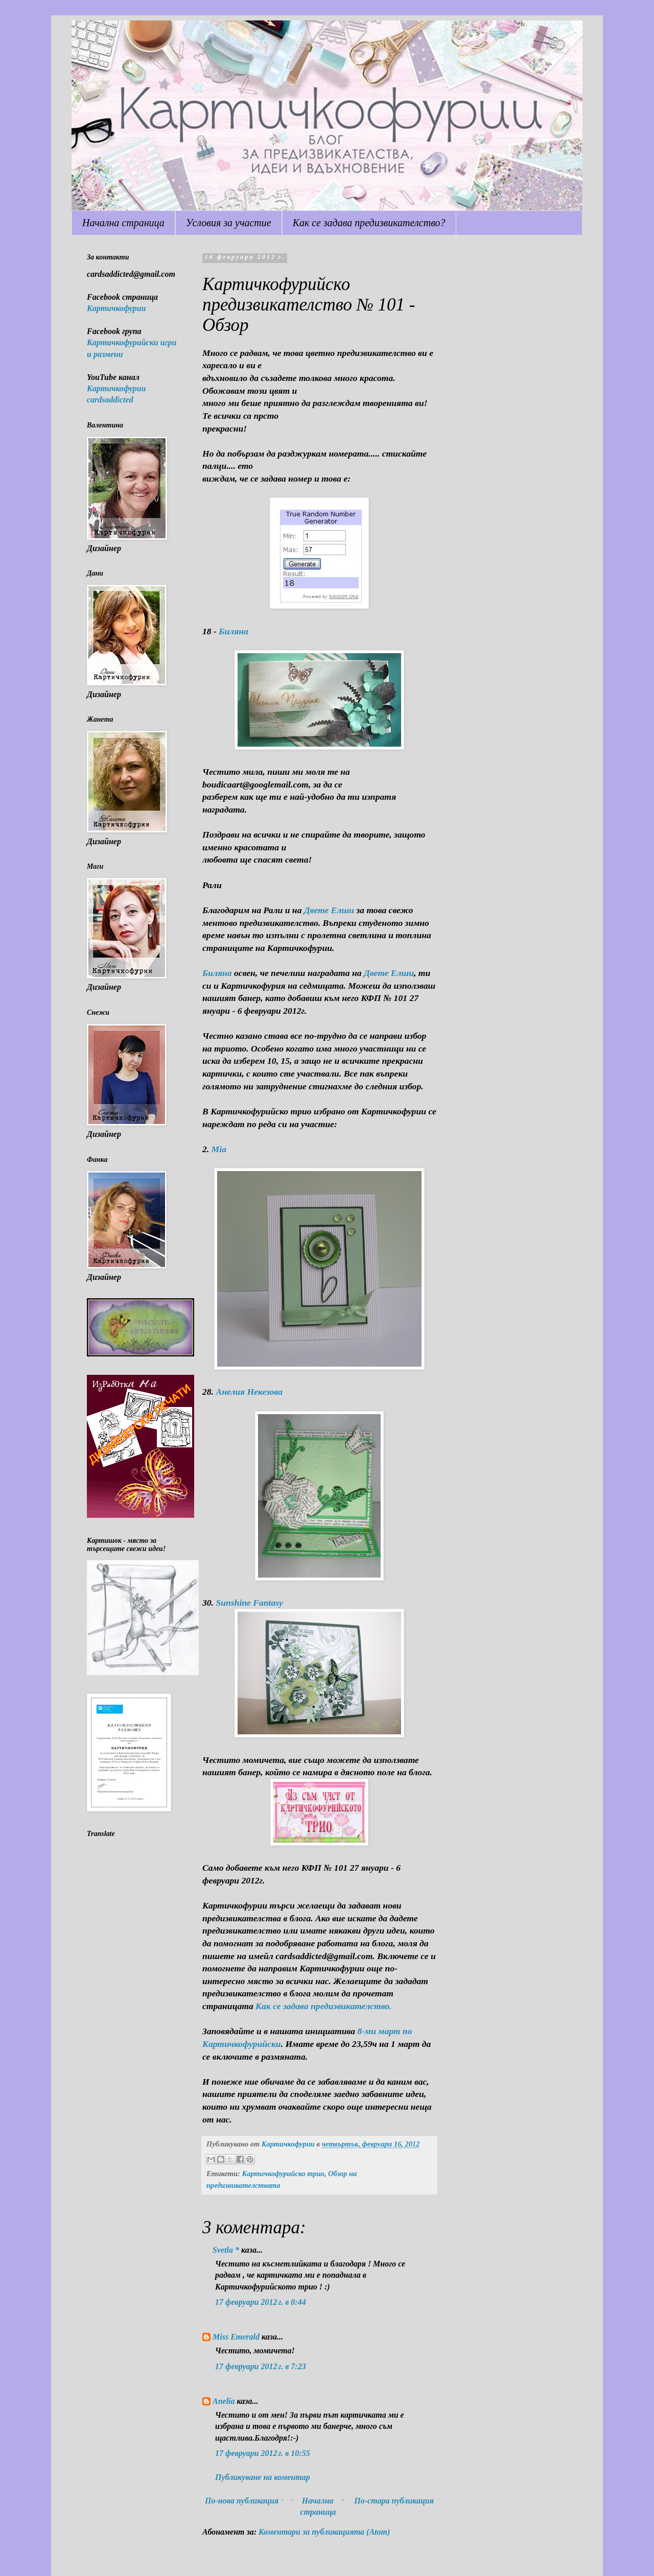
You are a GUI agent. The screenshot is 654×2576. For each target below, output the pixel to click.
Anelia (224, 2401)
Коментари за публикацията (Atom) (324, 2531)
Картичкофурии (116, 308)
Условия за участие (228, 222)
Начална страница (123, 222)
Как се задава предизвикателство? (369, 222)
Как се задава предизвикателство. (323, 2006)
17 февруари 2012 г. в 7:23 (260, 2366)
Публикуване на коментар (262, 2477)
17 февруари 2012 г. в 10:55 (262, 2453)
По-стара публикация (394, 2500)
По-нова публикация (241, 2500)
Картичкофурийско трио (283, 2173)
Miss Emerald (236, 2336)
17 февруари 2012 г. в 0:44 (260, 2302)
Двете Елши (389, 973)
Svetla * (226, 2250)
